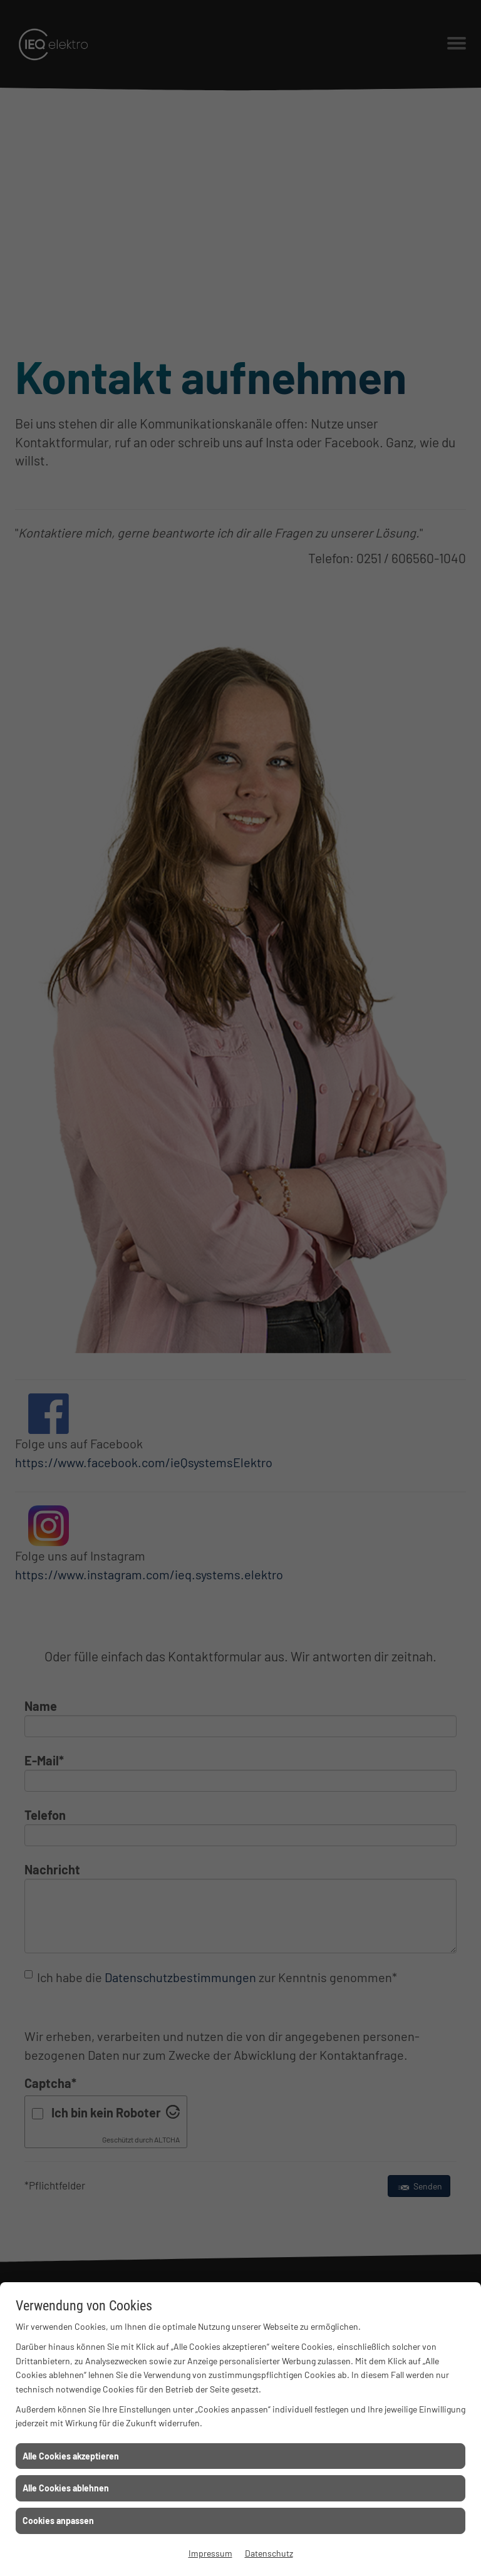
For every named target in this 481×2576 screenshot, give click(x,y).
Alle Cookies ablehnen (66, 2488)
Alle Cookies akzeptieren (71, 2456)
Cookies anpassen (58, 2520)
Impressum (210, 2553)
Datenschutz (269, 2553)
